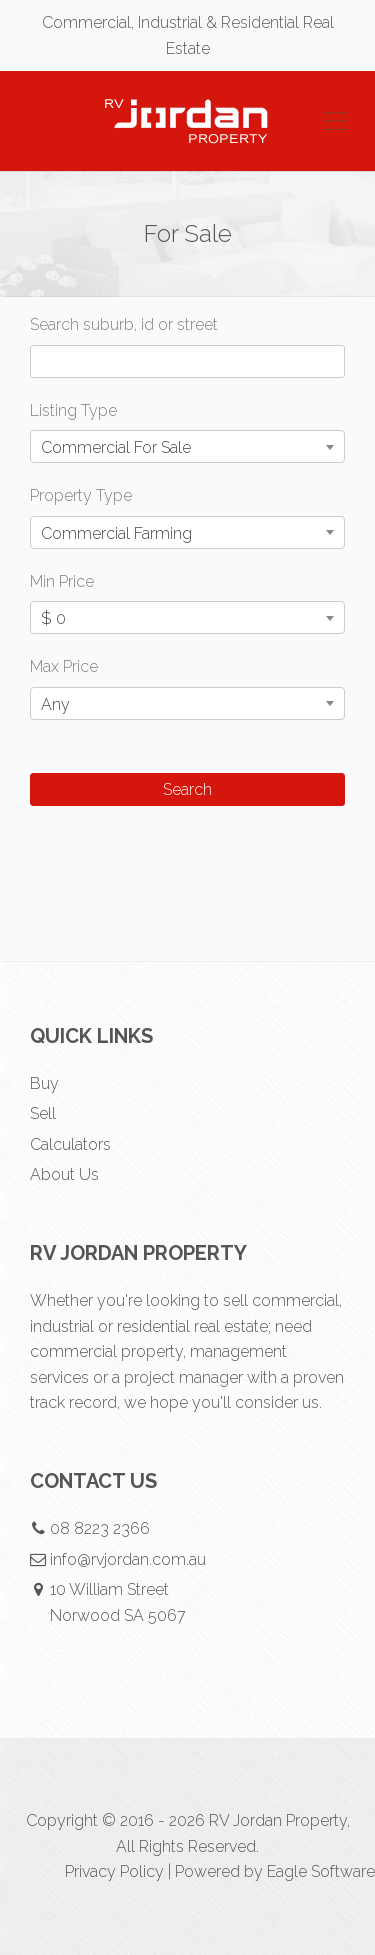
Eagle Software (321, 1871)
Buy (44, 1083)
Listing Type (73, 410)
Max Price (64, 666)
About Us (64, 1174)
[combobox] (187, 446)
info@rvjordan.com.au (128, 1559)
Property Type (81, 495)
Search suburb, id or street (124, 324)
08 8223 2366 (100, 1528)
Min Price (62, 581)
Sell (43, 1113)
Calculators (70, 1144)
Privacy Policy (114, 1871)
